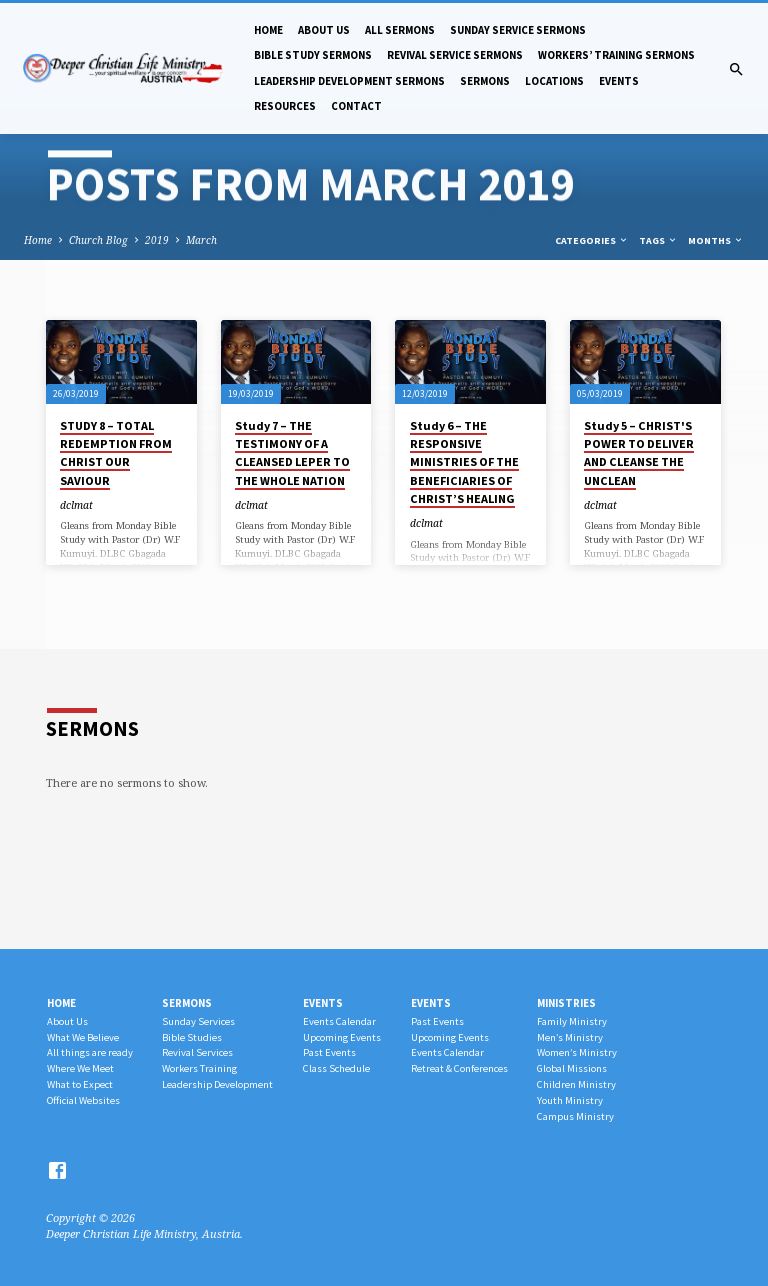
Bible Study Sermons (313, 55)
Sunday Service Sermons (518, 30)
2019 (157, 240)
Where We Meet (80, 1068)
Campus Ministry (575, 1116)
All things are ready (90, 1052)
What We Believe (83, 1037)
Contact (356, 106)
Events (619, 81)
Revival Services (197, 1052)
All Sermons (400, 30)
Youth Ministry (570, 1100)
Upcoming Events (342, 1037)
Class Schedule (336, 1068)
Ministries (566, 1003)
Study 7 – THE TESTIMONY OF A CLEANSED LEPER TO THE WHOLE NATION (292, 453)
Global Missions (572, 1068)
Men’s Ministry (570, 1037)
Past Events (329, 1052)
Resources (285, 106)
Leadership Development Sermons (349, 81)
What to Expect (80, 1084)
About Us (324, 30)
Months (716, 240)
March (201, 240)
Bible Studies (192, 1037)
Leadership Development (217, 1084)
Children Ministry (576, 1084)
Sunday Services (198, 1021)
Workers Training (199, 1068)
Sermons (485, 81)
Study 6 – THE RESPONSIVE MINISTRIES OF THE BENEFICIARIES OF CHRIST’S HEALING (464, 462)
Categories (592, 240)
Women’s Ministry (577, 1052)
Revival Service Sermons (455, 55)
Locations (554, 81)
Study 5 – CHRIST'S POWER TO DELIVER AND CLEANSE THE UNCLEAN (639, 453)
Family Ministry (572, 1021)
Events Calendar (339, 1021)
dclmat (76, 505)
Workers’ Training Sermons (616, 55)
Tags (658, 240)
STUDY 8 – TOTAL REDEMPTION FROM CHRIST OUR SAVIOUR (116, 453)
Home (268, 30)
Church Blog (98, 240)
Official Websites (83, 1100)
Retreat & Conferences (459, 1068)
